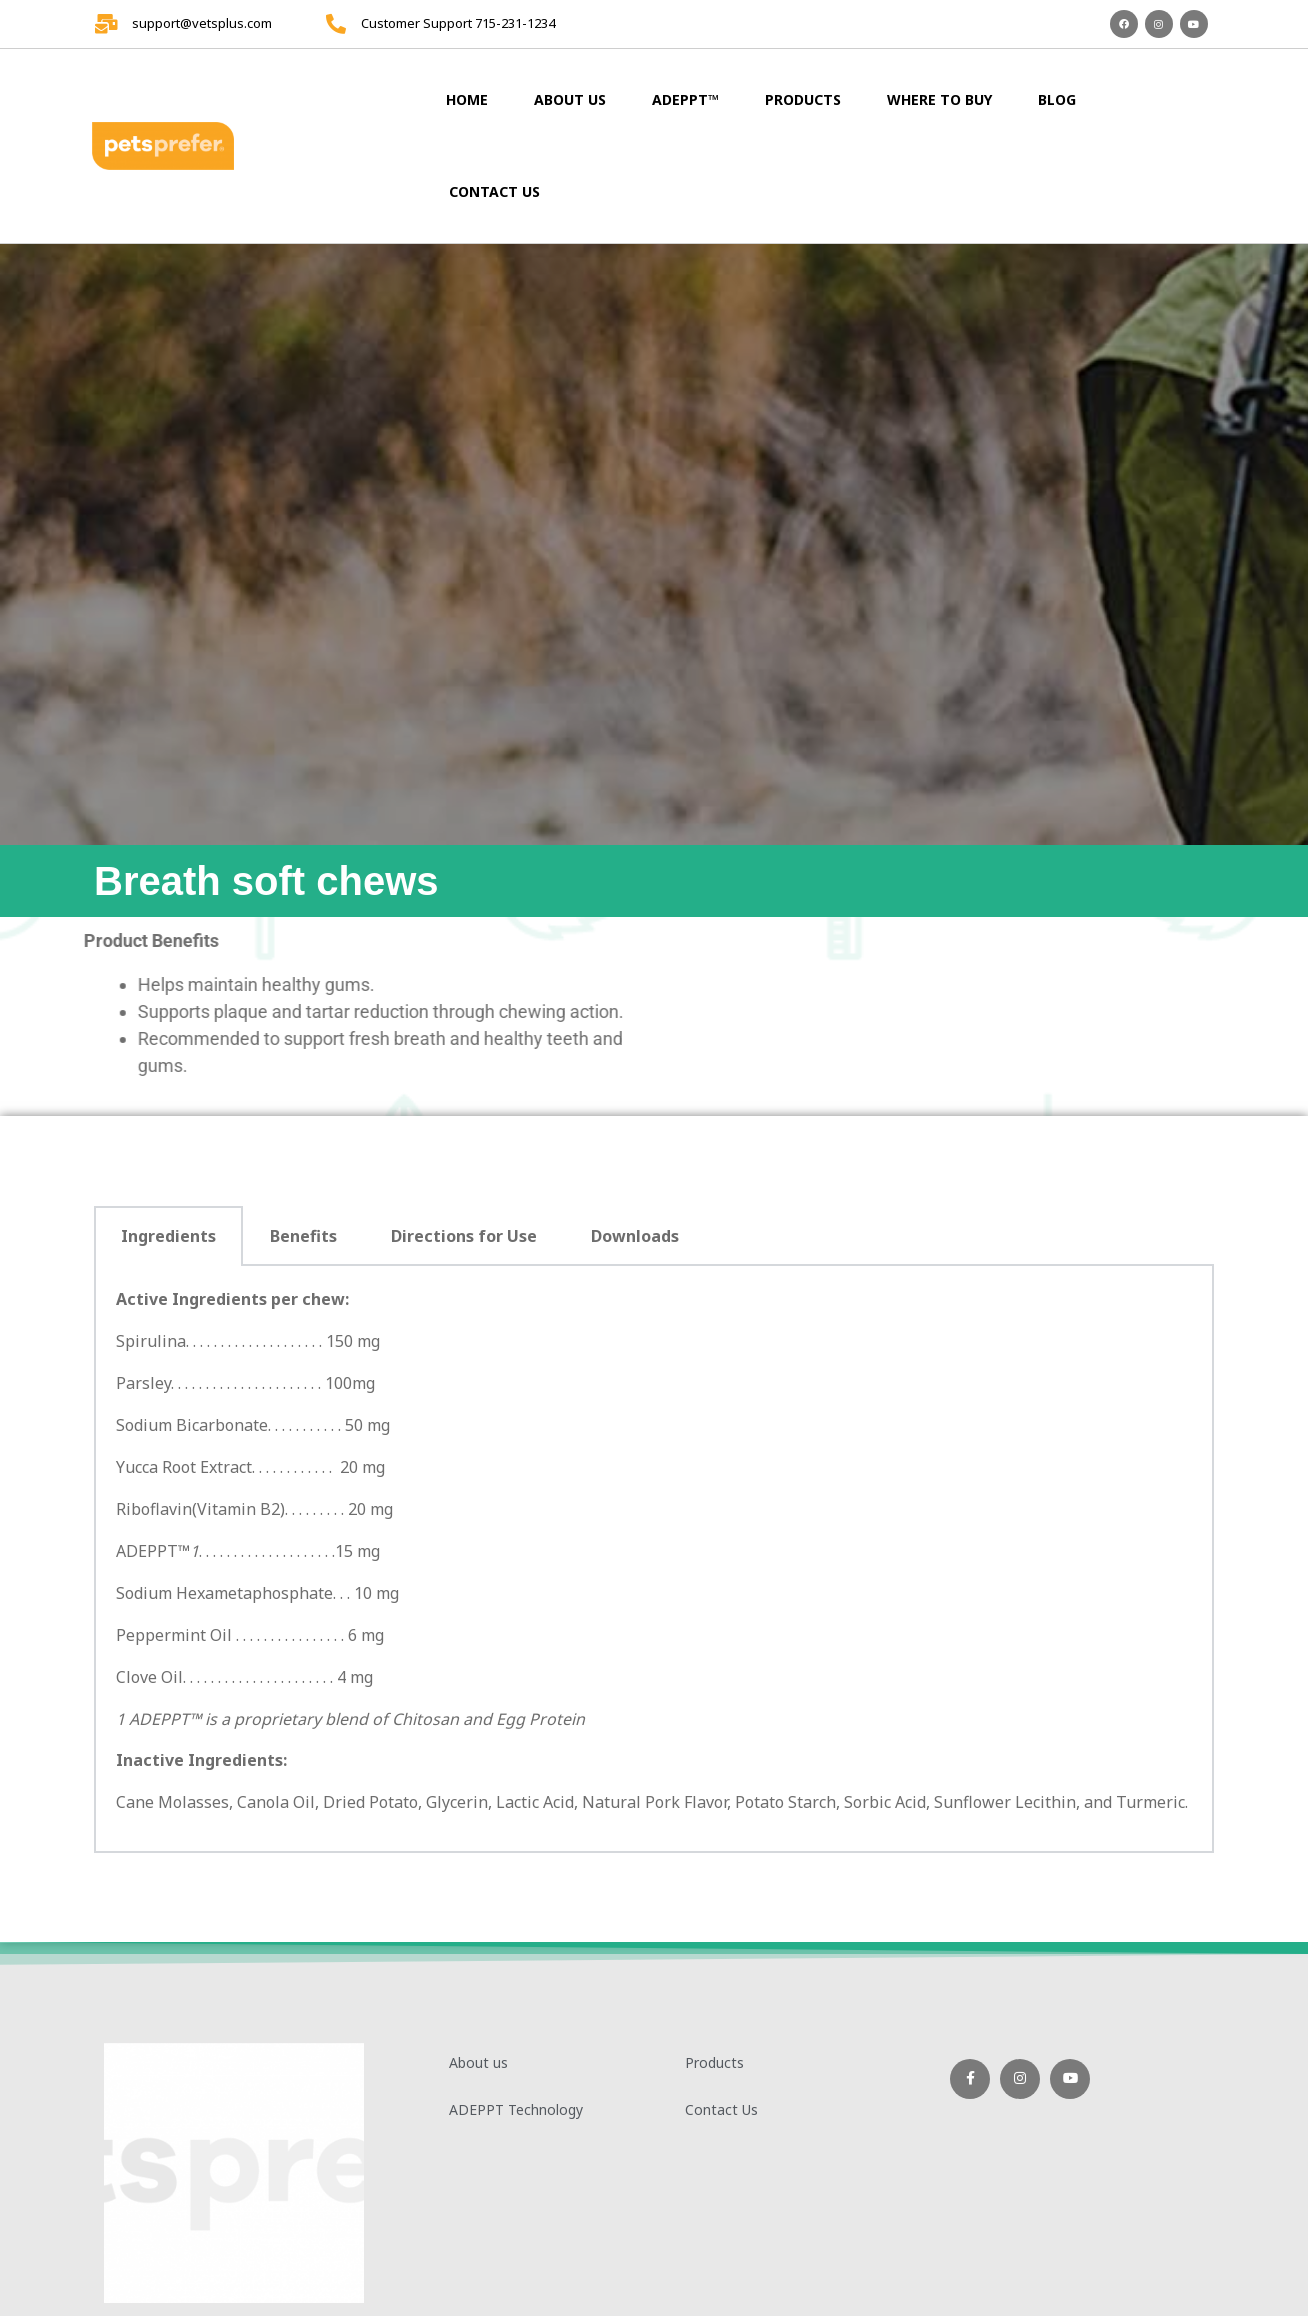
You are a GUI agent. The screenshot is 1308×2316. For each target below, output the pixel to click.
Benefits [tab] (303, 1236)
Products (803, 99)
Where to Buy (939, 99)
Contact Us (494, 191)
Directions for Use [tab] (464, 1236)
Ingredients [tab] (168, 1236)
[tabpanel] (654, 1559)
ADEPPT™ (685, 99)
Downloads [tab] (635, 1236)
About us (570, 99)
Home (467, 99)
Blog (1057, 99)
